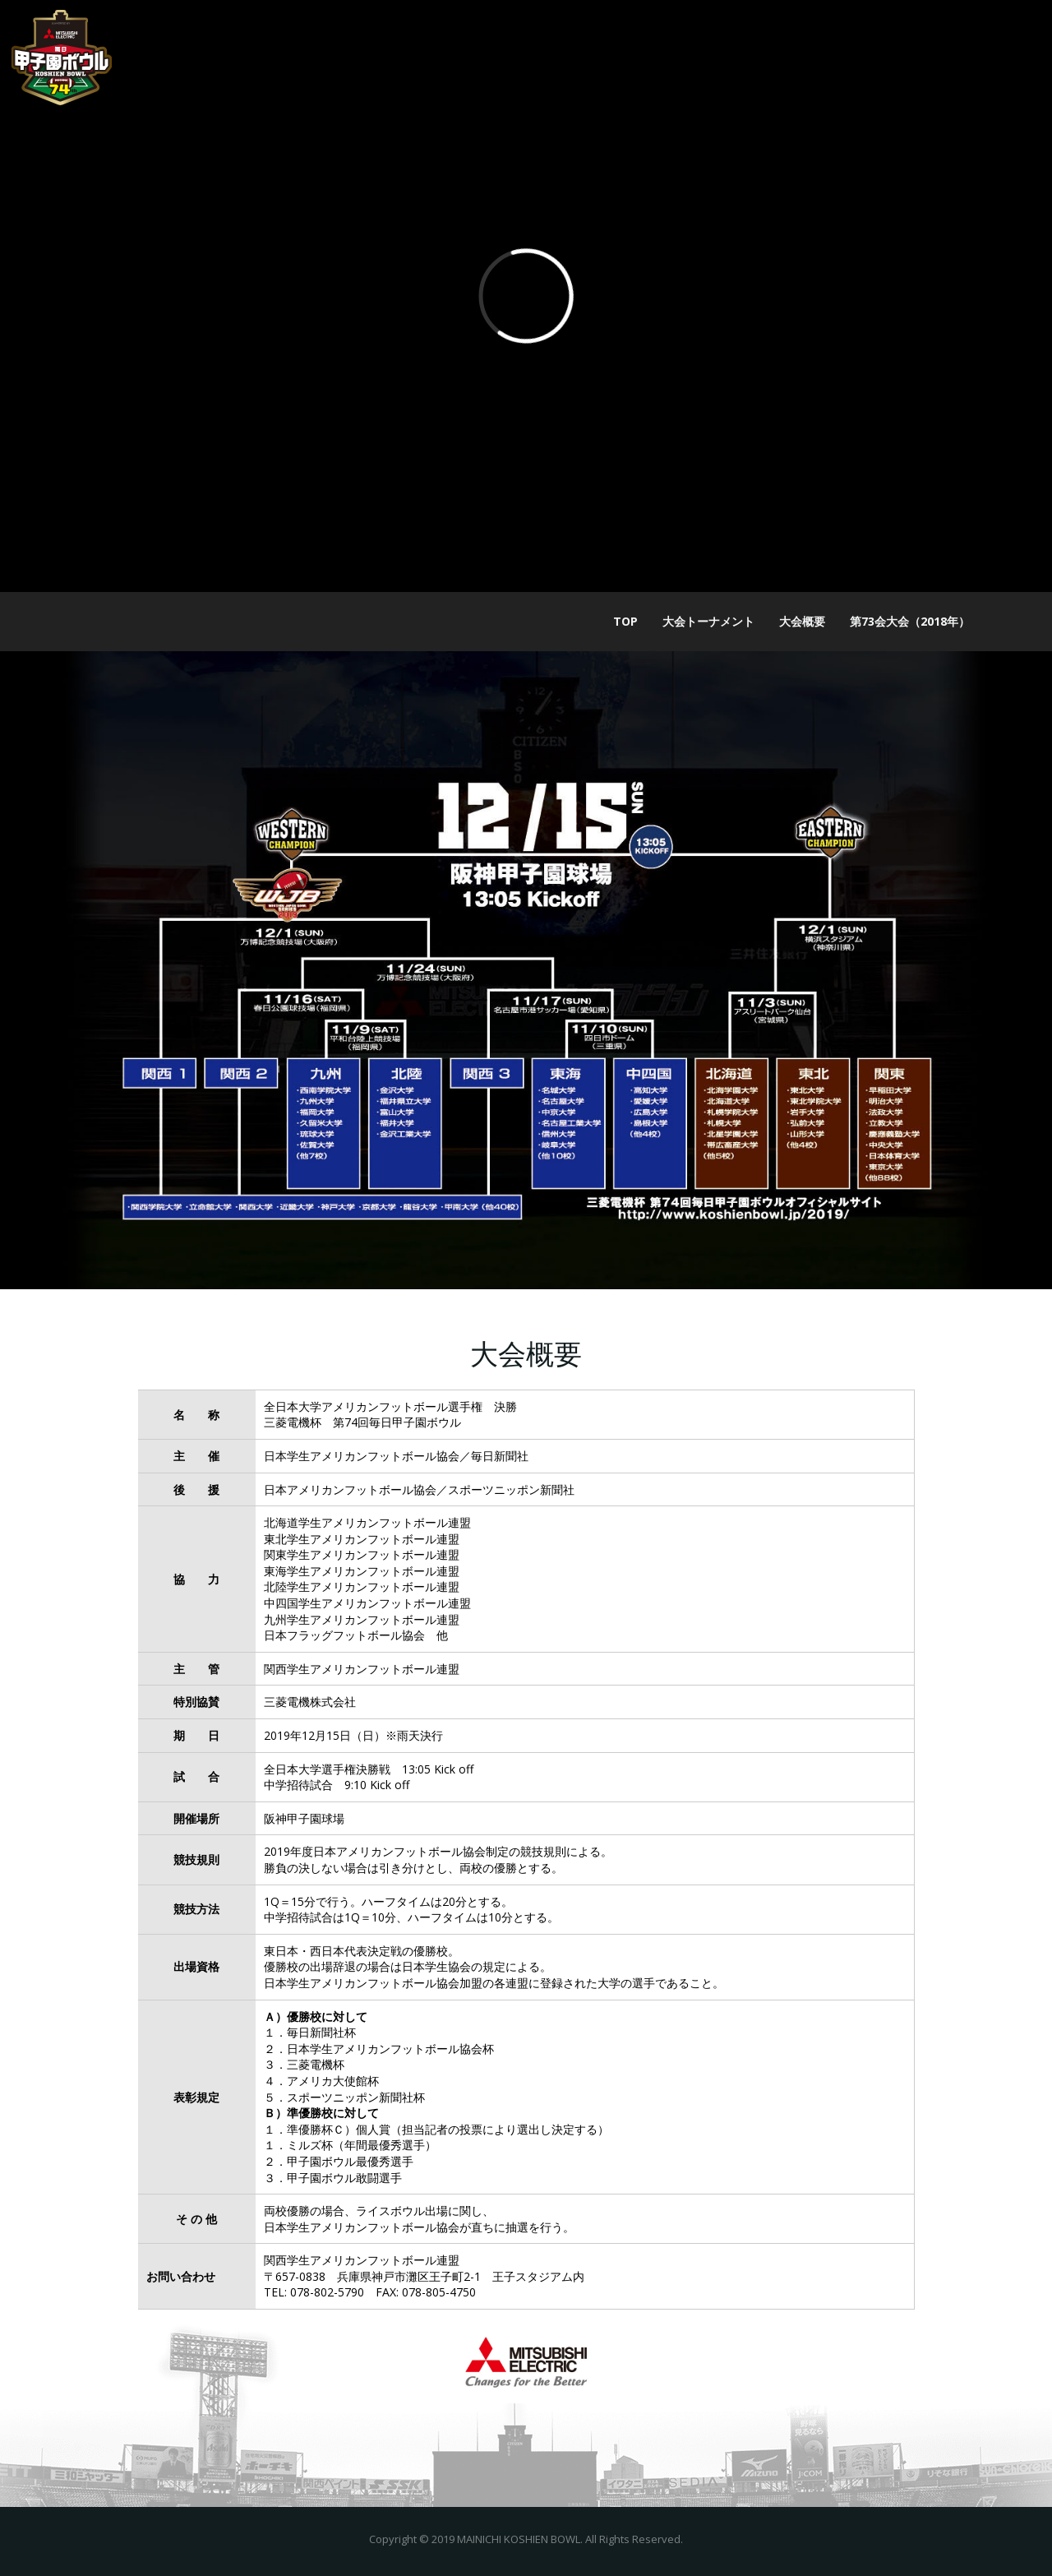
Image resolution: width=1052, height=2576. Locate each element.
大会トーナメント (708, 621)
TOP (625, 621)
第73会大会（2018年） (910, 621)
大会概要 (802, 621)
